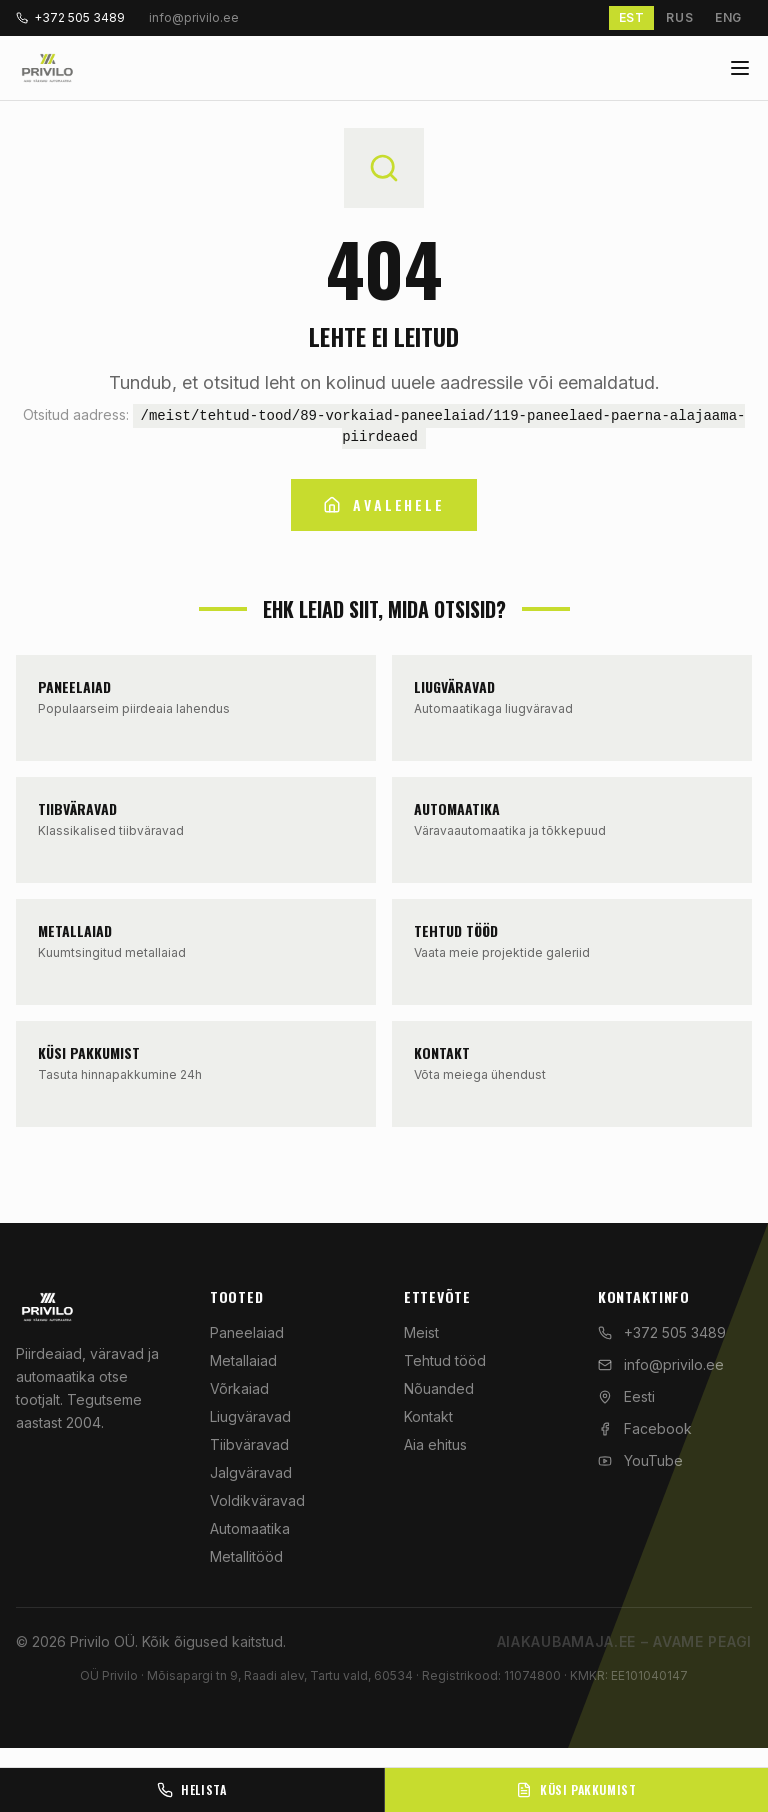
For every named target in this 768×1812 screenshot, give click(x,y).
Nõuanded (439, 1388)
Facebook (645, 1428)
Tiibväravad (249, 1444)
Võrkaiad (239, 1388)
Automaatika (250, 1528)
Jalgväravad (251, 1472)
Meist (421, 1332)
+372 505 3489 (70, 17)
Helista (191, 1789)
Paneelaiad (247, 1332)
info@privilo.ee (661, 1364)
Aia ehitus (435, 1444)
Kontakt (428, 1416)
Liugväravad (250, 1416)
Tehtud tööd (445, 1360)
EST (632, 17)
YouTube (640, 1460)
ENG (728, 17)
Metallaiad (243, 1360)
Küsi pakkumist (576, 1789)
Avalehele (383, 504)
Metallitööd (246, 1556)
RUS (679, 17)
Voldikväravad (257, 1500)
